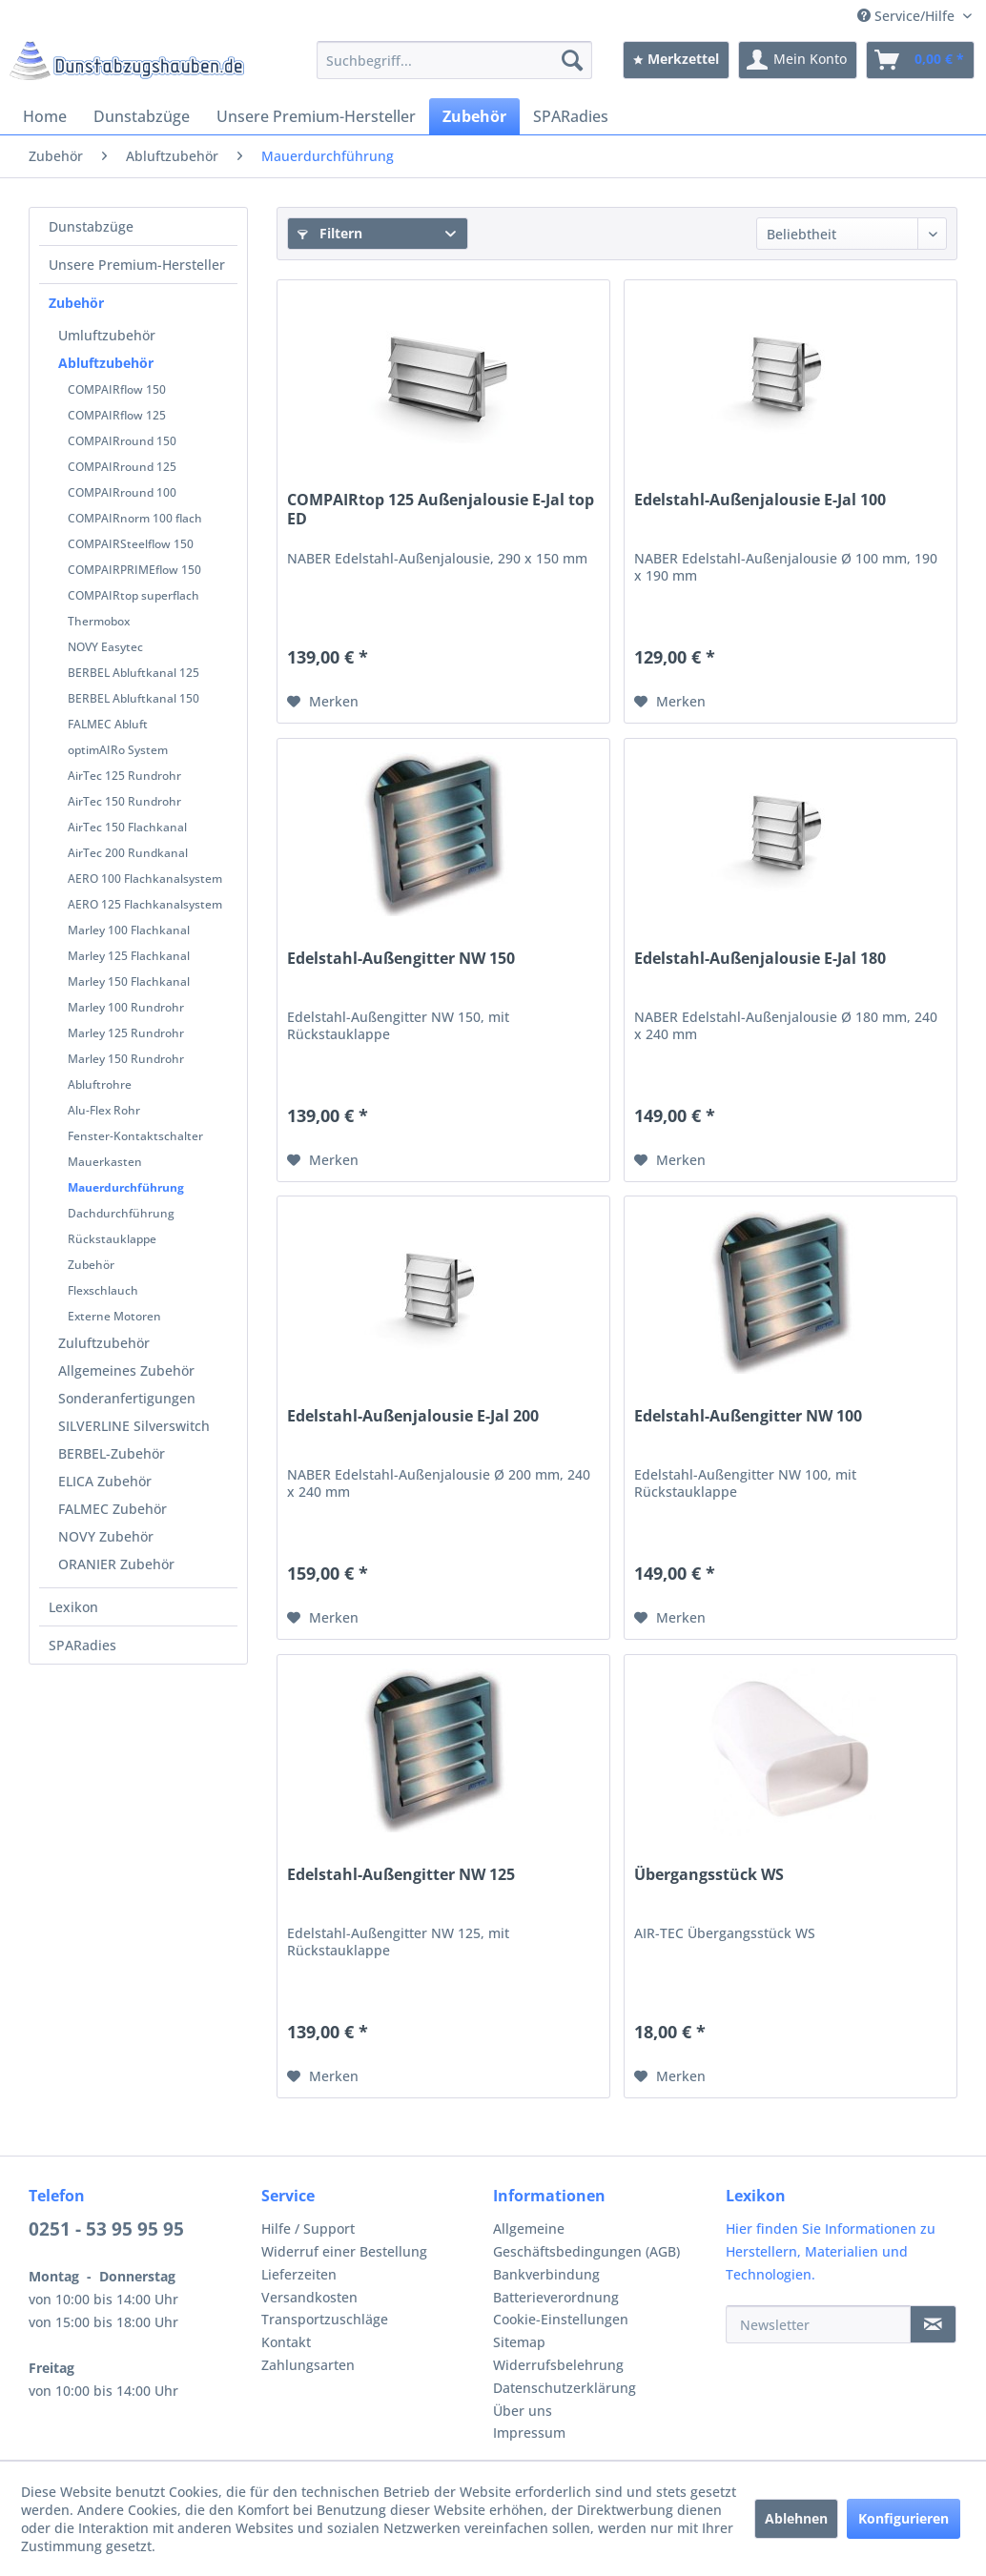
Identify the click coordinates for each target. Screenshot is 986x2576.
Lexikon (73, 1607)
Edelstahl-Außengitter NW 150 (401, 959)
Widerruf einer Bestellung (344, 2251)
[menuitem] (455, 60)
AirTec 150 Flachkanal (127, 827)
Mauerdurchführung (126, 1187)
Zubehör (76, 303)
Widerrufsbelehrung (558, 2365)
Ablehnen (796, 2518)
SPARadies (82, 1645)
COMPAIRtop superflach (133, 595)
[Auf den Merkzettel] (323, 701)
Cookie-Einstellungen (560, 2319)
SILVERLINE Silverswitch (134, 1426)
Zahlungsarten (308, 2365)
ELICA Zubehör (105, 1481)
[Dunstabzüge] (141, 116)
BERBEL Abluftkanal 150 (133, 698)
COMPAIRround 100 (122, 492)
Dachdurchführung (121, 1213)
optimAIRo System (118, 750)
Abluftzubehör (106, 363)
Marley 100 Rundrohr (126, 1007)
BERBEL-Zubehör (111, 1453)
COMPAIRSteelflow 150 (131, 544)
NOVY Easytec (105, 647)
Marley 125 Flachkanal (129, 956)
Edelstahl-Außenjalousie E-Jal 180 (760, 959)
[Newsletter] (819, 2324)
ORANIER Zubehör (116, 1564)
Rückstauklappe (112, 1239)
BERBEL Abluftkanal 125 (133, 672)
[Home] (45, 116)
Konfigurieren (903, 2518)
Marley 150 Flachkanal (129, 981)
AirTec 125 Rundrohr (124, 775)
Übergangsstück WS (709, 1875)
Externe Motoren (114, 1316)
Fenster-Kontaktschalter (135, 1136)
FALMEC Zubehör (112, 1509)
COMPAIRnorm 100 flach (135, 518)
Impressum (529, 2432)
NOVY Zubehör (106, 1536)
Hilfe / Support (308, 2228)
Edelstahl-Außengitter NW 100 (748, 1416)
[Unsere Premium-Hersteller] (316, 116)
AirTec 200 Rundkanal (128, 853)
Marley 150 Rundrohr (126, 1059)
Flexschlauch (103, 1290)
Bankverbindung (546, 2274)
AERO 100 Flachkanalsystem (145, 878)
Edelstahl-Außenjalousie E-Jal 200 (413, 1416)
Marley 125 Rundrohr (126, 1033)
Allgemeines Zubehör (126, 1370)
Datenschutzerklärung (564, 2388)
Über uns (522, 2411)
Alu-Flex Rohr (104, 1110)
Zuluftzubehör (104, 1343)
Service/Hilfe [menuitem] (907, 16)
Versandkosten (309, 2297)
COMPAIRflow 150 (117, 389)
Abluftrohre (100, 1084)
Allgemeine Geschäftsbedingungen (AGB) (586, 2239)
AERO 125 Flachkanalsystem (145, 904)
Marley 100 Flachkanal (129, 930)
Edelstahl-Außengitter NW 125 (401, 1875)
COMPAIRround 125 (122, 467)
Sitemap (519, 2342)
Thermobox (99, 621)
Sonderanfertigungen (126, 1398)
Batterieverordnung (556, 2297)
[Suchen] (572, 60)
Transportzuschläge (324, 2319)
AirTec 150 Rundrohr (124, 801)
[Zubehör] (474, 116)
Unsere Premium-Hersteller (137, 265)
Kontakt (286, 2342)
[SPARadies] (571, 116)
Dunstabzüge (91, 226)
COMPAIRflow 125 (117, 415)
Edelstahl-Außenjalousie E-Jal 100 (760, 500)
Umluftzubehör (106, 335)
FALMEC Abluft (108, 724)
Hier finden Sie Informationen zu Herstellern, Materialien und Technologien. (830, 2251)
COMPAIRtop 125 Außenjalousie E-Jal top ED (440, 509)
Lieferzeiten (299, 2274)
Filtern (330, 233)
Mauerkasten (105, 1162)
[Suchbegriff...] (455, 60)
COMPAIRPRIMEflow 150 (134, 570)
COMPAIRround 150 (122, 441)
